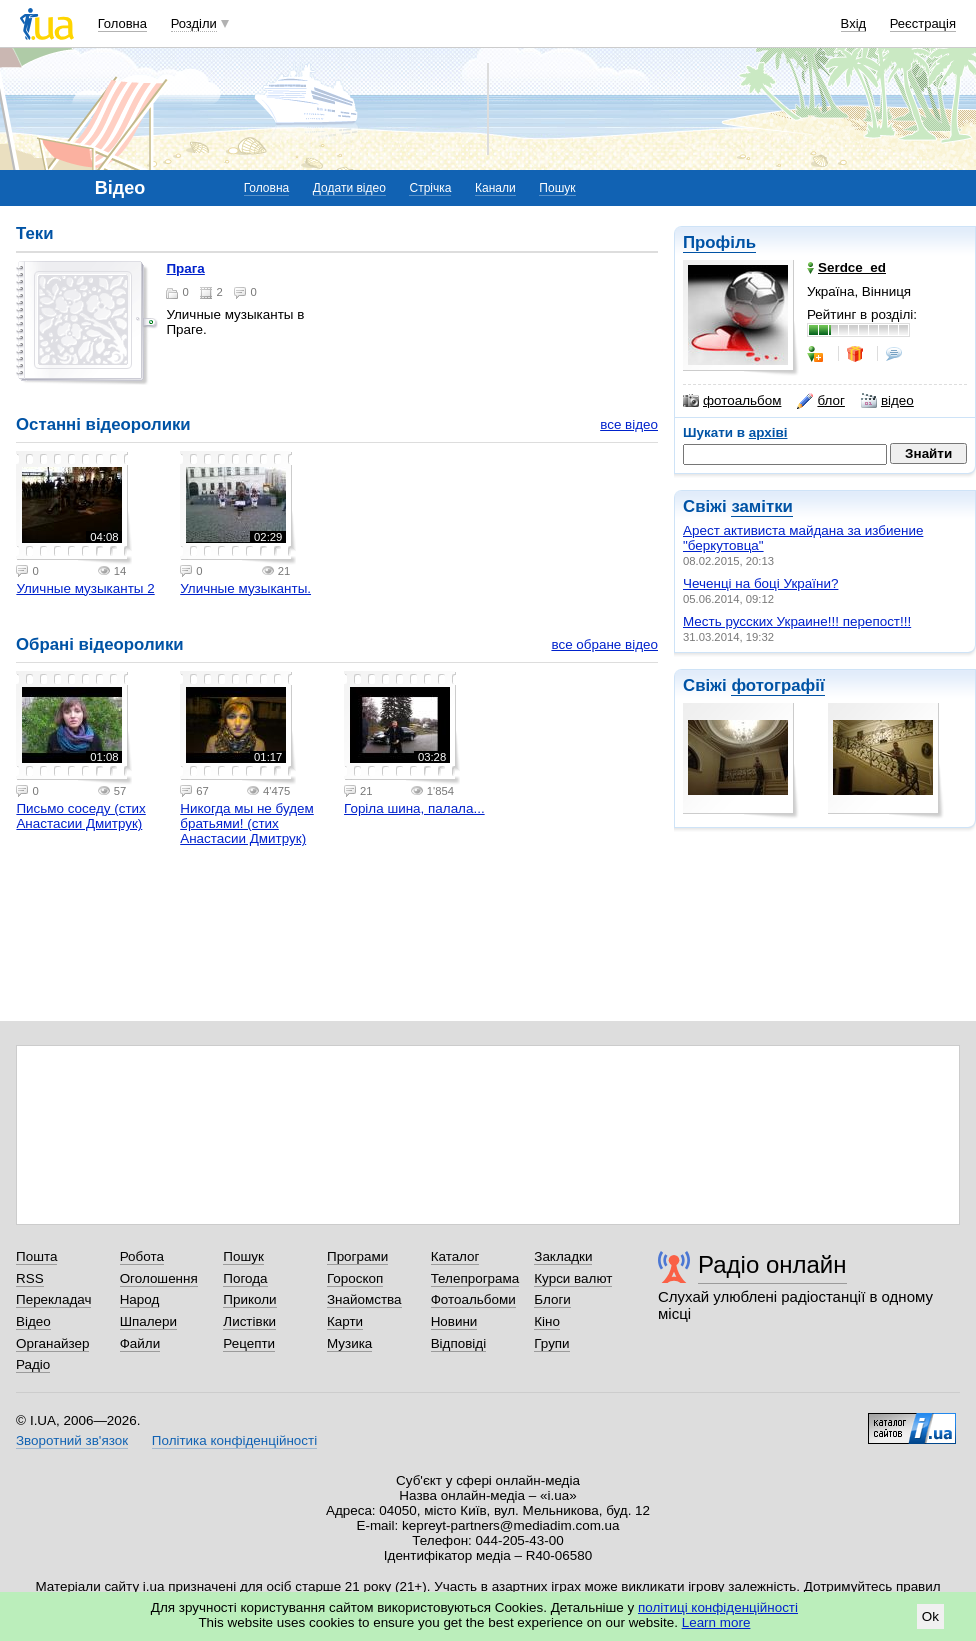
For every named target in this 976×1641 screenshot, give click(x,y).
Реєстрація (923, 23)
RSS (30, 1278)
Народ (140, 1299)
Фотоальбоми (473, 1299)
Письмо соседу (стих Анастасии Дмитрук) (80, 816)
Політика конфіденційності (234, 1440)
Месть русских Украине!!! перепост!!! (797, 621)
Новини (454, 1321)
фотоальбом (732, 401)
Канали (495, 188)
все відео (629, 424)
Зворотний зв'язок (72, 1440)
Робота (142, 1256)
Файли (140, 1343)
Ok (930, 1616)
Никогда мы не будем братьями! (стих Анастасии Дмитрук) (247, 823)
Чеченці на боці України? (760, 583)
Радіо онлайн (772, 1264)
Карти (345, 1321)
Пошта (36, 1256)
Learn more (716, 1622)
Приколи (249, 1299)
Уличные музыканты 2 (85, 588)
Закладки (563, 1256)
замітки (762, 506)
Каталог (455, 1256)
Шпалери (148, 1321)
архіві (768, 432)
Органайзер (52, 1343)
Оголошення (159, 1278)
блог (820, 401)
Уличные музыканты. (245, 588)
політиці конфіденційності (718, 1607)
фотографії (777, 685)
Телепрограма (475, 1278)
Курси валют (573, 1278)
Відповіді (459, 1343)
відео (887, 401)
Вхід (854, 23)
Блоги (552, 1299)
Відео (33, 1321)
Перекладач (53, 1299)
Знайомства (364, 1299)
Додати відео (349, 188)
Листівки (249, 1321)
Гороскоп (355, 1278)
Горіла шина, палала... (414, 808)
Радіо (33, 1364)
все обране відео (604, 644)
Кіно (547, 1321)
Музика (349, 1343)
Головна (122, 23)
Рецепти (249, 1343)
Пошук (557, 188)
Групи (551, 1343)
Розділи (194, 23)
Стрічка (430, 188)
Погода (245, 1278)
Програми (357, 1256)
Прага (185, 268)
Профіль (719, 242)
